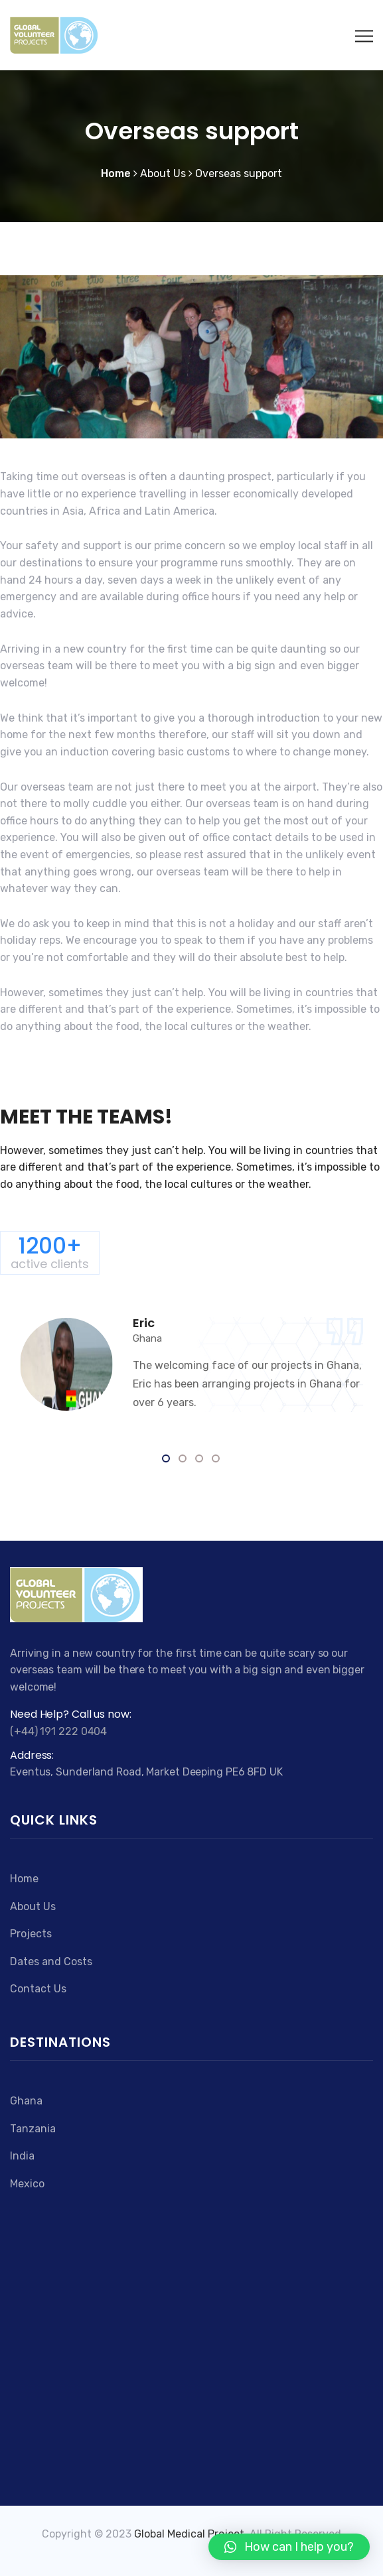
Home (24, 1878)
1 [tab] (167, 1459)
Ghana (26, 2100)
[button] (289, 2547)
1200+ (50, 1251)
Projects (31, 1933)
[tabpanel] (191, 1365)
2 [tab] (184, 1459)
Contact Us (38, 1988)
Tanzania (33, 2128)
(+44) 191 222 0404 (58, 1731)
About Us (33, 1906)
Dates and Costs (51, 1961)
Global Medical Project (189, 2534)
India (22, 2156)
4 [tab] (217, 1459)
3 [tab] (200, 1459)
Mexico (27, 2183)
